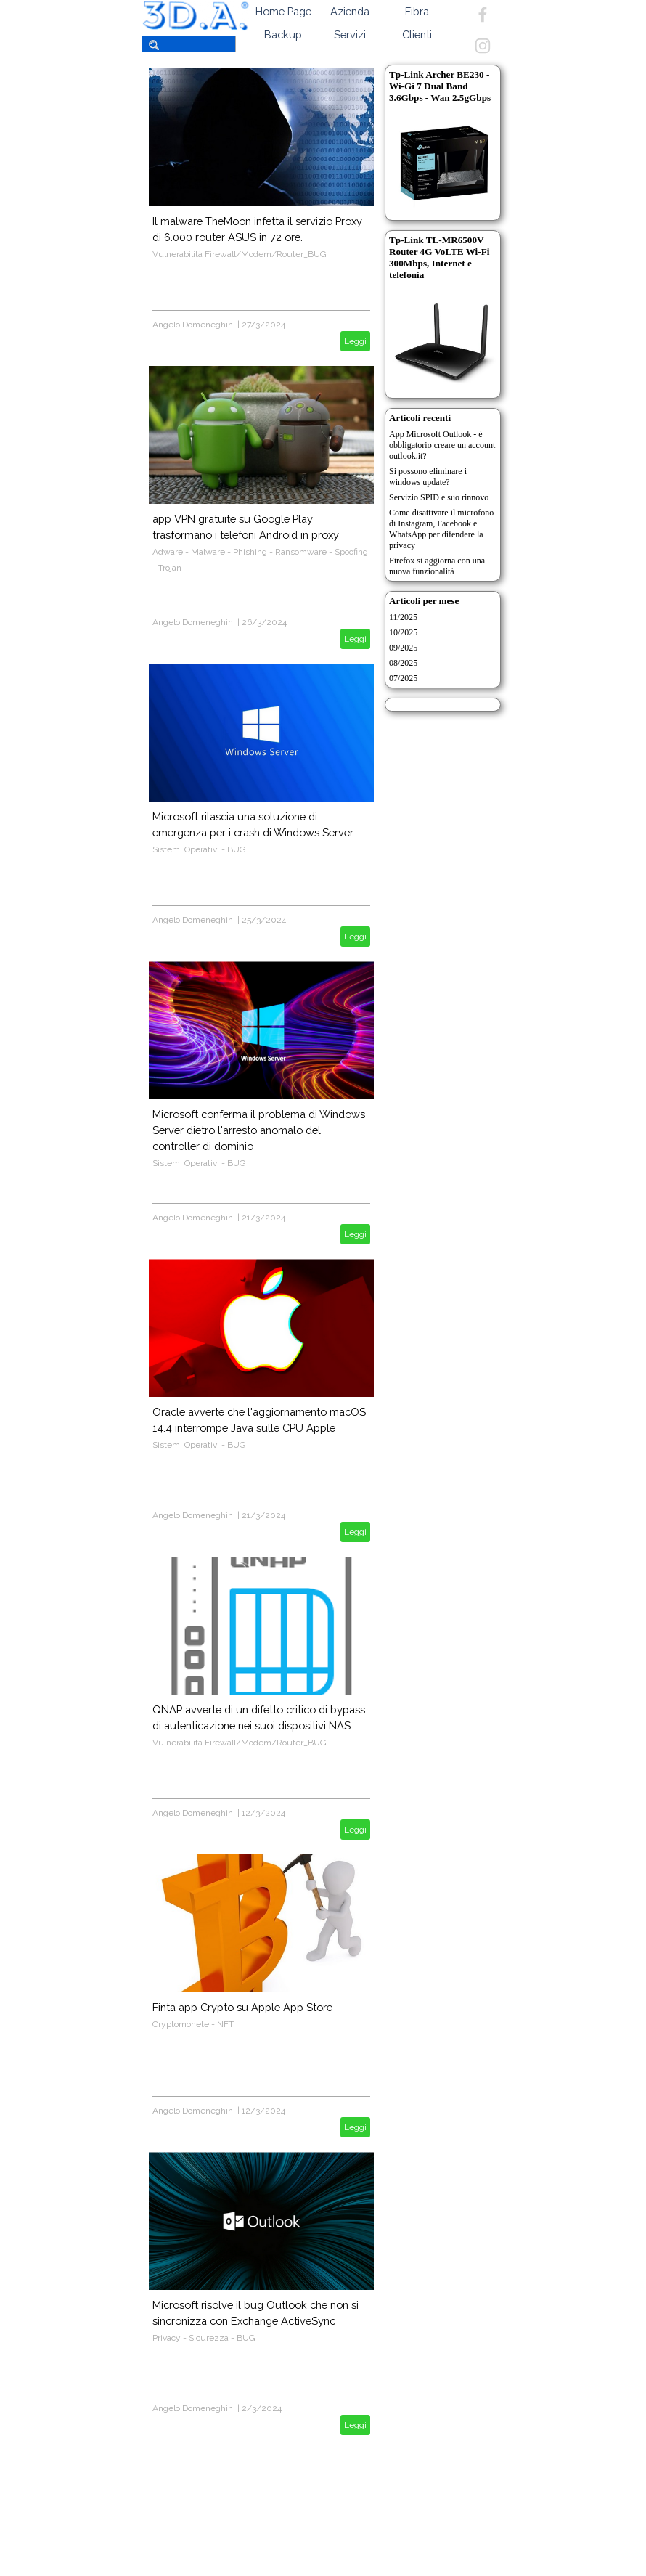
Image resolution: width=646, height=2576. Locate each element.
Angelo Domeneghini (193, 324)
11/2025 (403, 617)
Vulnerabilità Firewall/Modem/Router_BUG (239, 254)
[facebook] (482, 14)
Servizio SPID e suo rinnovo (438, 497)
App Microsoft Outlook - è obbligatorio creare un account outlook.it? (442, 445)
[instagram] (482, 45)
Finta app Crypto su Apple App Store (242, 2007)
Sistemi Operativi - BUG (199, 849)
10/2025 (403, 632)
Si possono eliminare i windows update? (428, 476)
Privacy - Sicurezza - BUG (203, 2338)
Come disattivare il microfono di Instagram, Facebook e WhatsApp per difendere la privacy (441, 529)
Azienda (349, 11)
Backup (283, 34)
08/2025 (403, 663)
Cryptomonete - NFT (193, 2024)
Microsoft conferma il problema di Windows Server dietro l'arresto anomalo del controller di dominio (258, 1130)
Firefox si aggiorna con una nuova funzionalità (437, 565)
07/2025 (403, 678)
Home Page (283, 11)
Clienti (417, 34)
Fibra (417, 11)
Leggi (355, 341)
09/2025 (403, 648)
